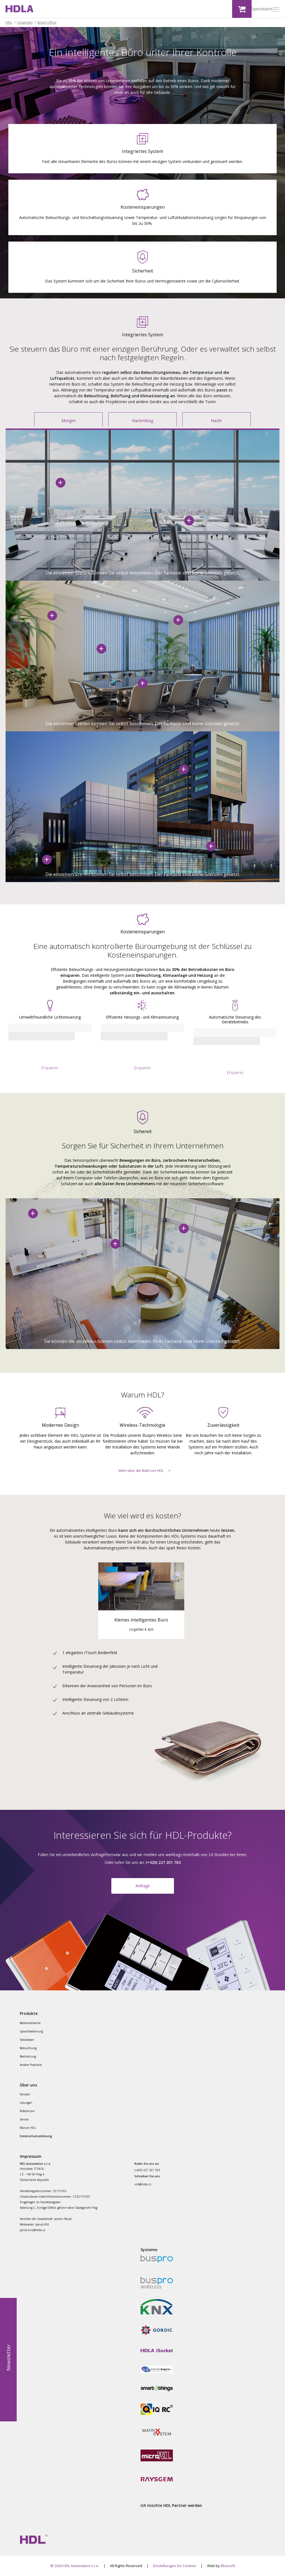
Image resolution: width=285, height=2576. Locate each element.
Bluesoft (228, 2565)
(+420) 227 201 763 (147, 2170)
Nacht (216, 420)
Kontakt (25, 2094)
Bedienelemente (30, 2023)
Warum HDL (28, 2128)
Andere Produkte (31, 2065)
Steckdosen (27, 2040)
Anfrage (143, 1885)
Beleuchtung (28, 2048)
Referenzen (27, 2111)
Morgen (69, 420)
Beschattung (28, 2056)
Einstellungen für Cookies (174, 2565)
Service (24, 2119)
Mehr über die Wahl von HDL (141, 1470)
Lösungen (25, 22)
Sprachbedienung (31, 2031)
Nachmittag (142, 420)
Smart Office (46, 22)
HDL (9, 22)
